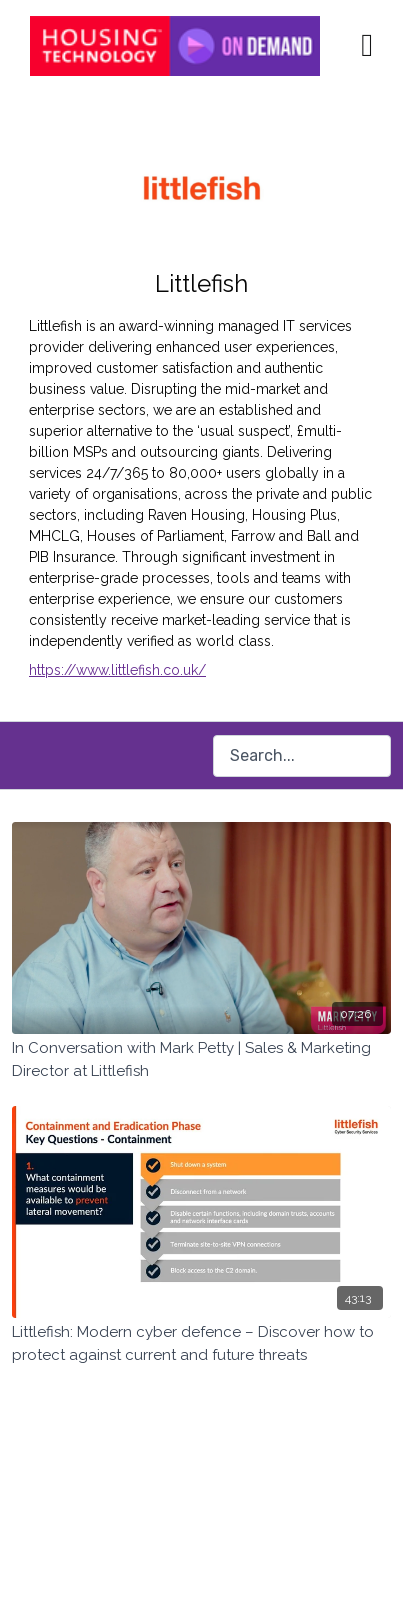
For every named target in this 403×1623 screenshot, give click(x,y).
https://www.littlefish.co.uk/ (117, 670)
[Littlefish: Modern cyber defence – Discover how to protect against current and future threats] (201, 1343)
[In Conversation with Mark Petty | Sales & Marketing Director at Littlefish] (201, 1059)
